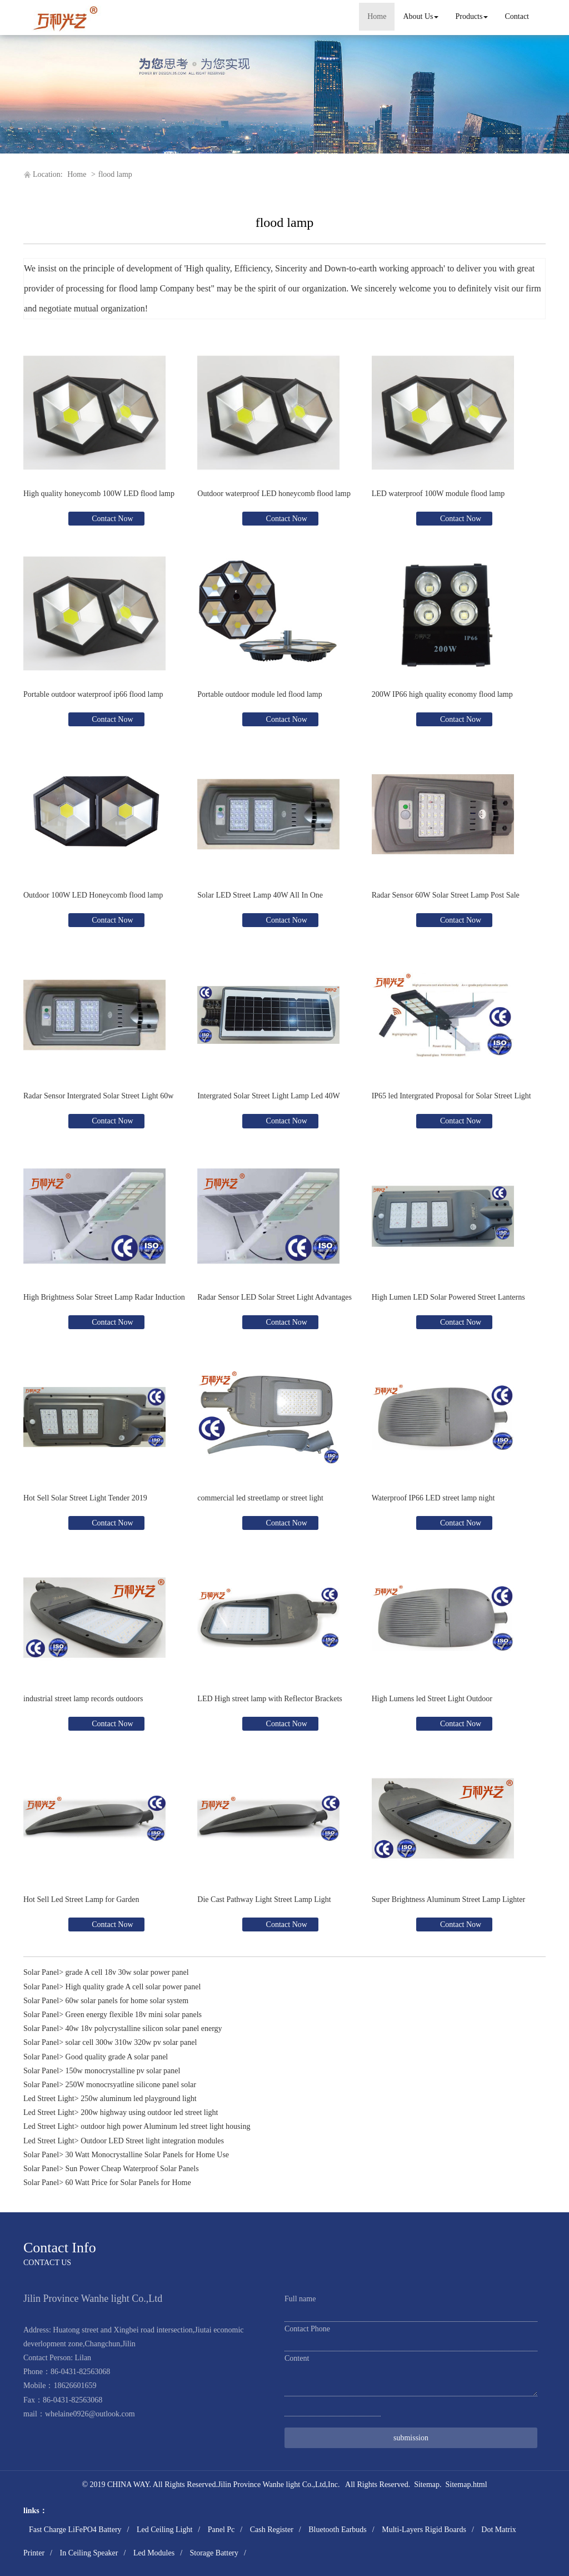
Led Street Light (48, 2098)
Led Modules (153, 2553)
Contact (517, 16)
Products (471, 16)
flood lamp (115, 174)
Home (376, 16)
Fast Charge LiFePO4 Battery (75, 2529)
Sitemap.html (466, 2484)
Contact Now (111, 518)
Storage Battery (214, 2553)
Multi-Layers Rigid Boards (424, 2529)
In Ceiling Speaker (89, 2553)
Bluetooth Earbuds (337, 2529)
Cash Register (271, 2529)
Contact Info (59, 2248)
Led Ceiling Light (164, 2529)
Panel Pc (221, 2529)
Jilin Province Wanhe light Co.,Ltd (272, 2484)
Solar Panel (41, 1972)
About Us (420, 16)
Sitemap (427, 2484)
